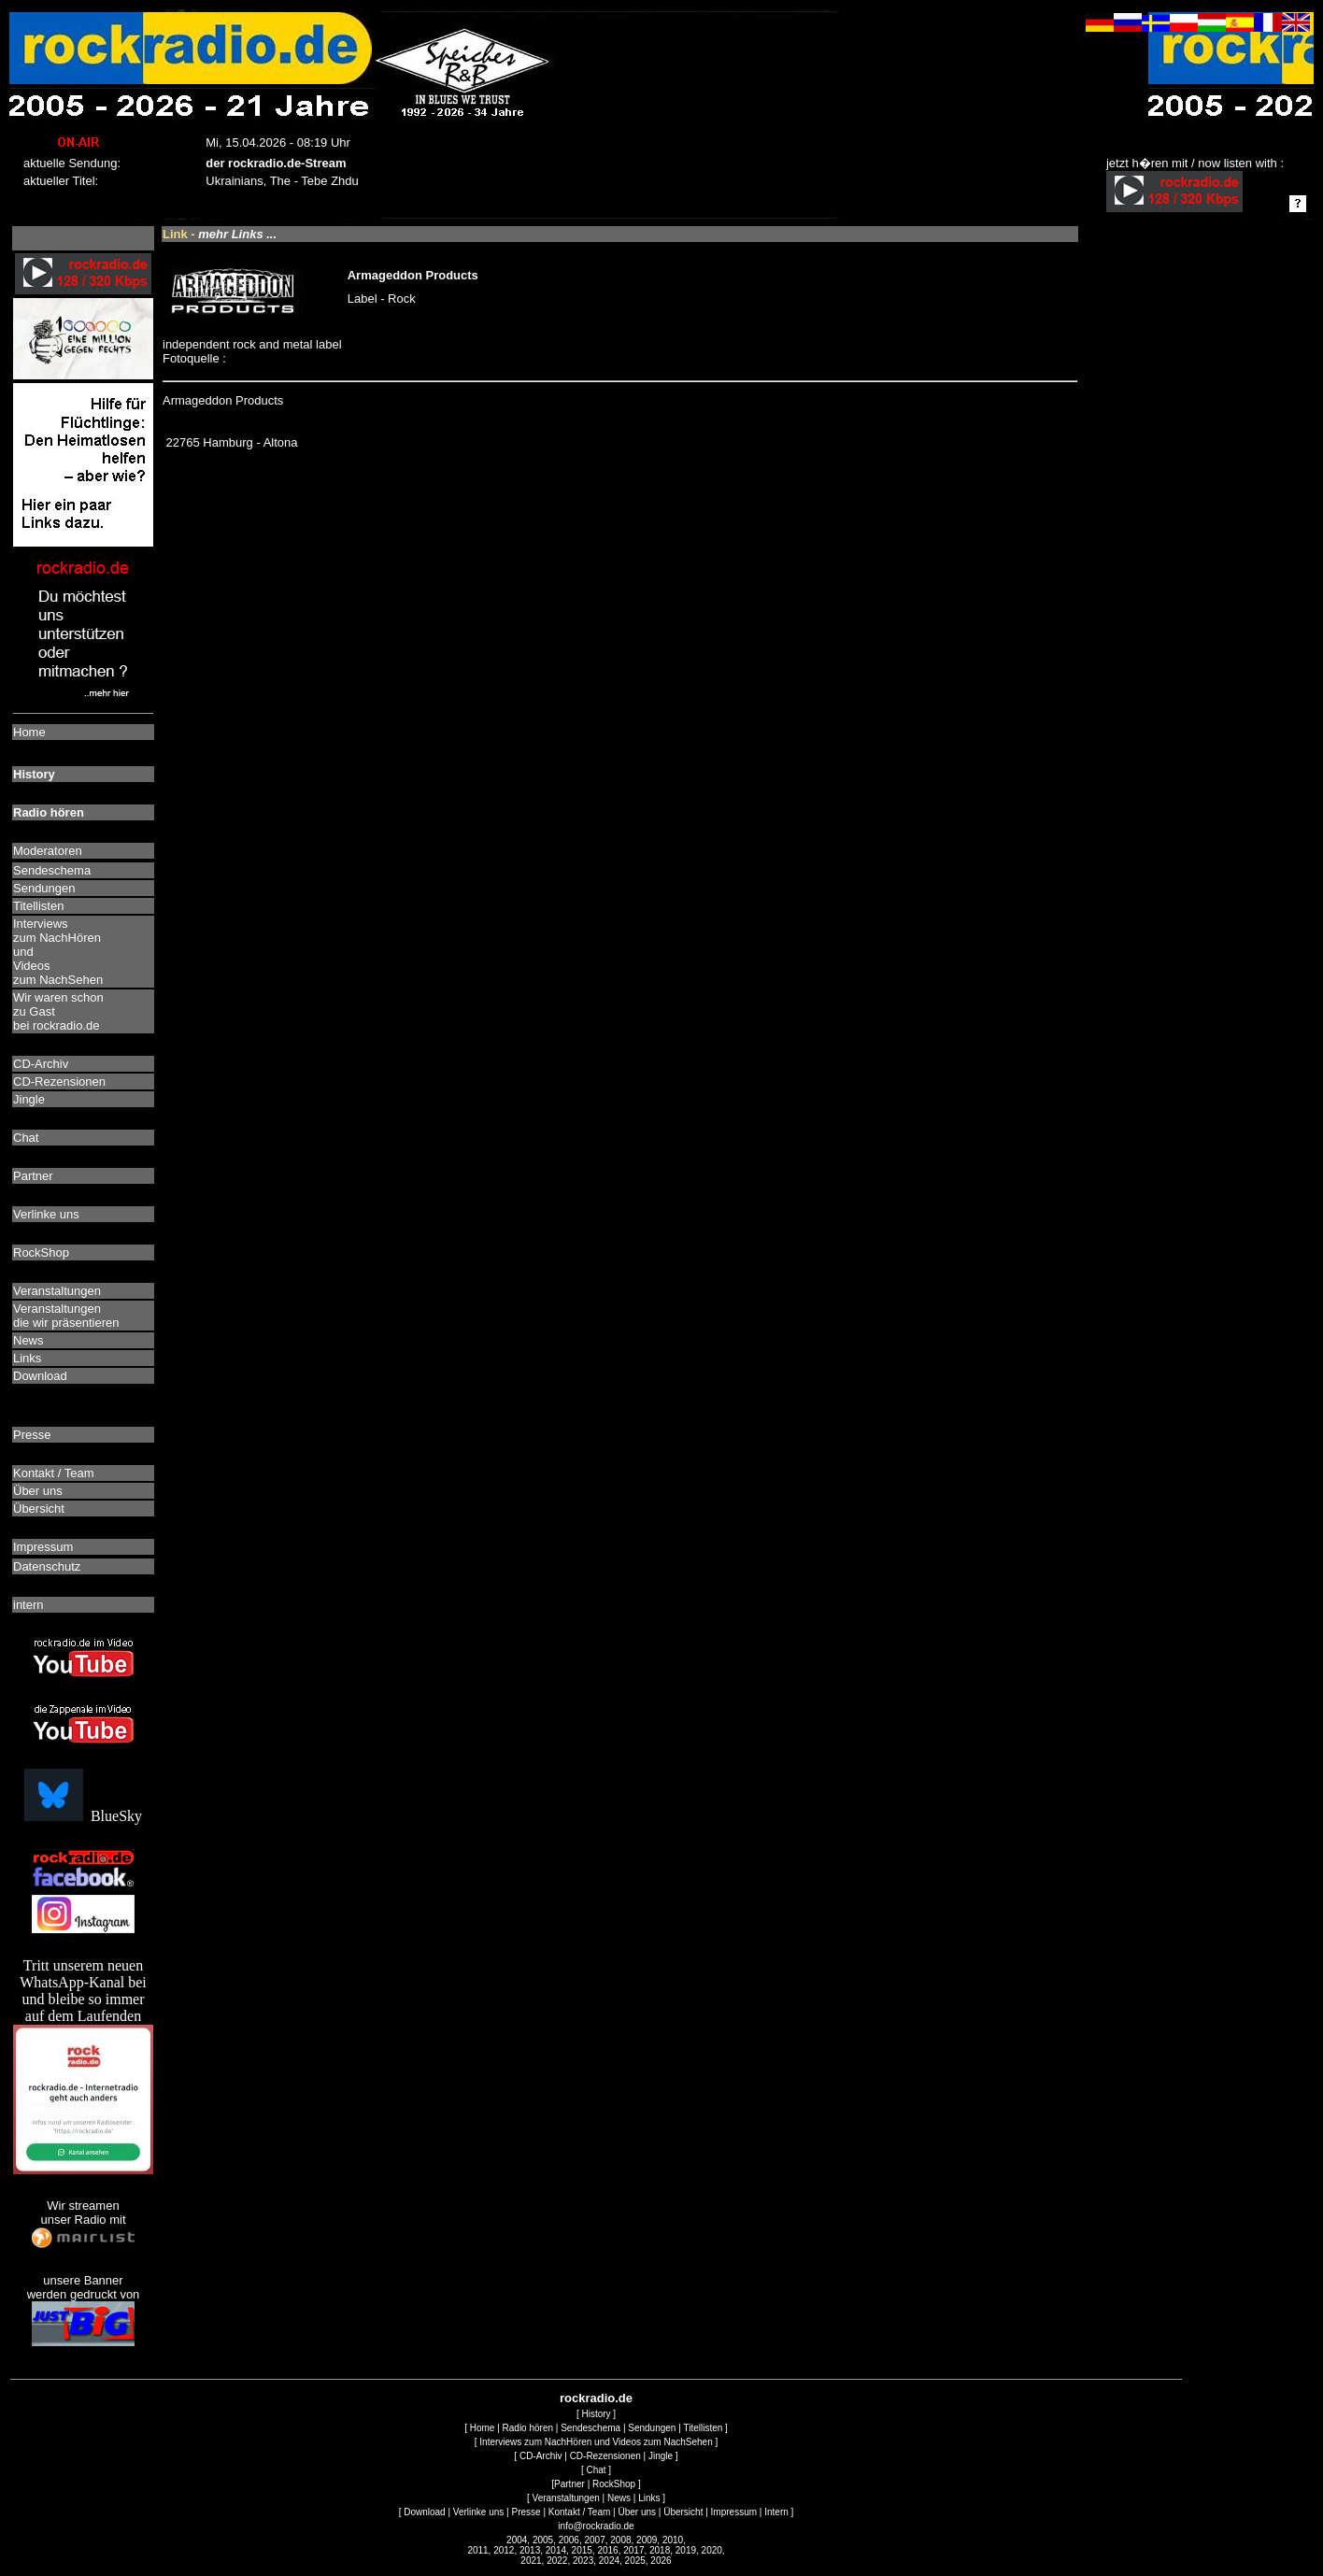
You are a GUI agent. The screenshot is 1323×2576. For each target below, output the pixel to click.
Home (482, 2428)
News (619, 2498)
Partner (569, 2484)
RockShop (613, 2484)
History (595, 2414)
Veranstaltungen (566, 2498)
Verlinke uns (478, 2512)
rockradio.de (596, 2398)
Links (649, 2498)
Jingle (660, 2456)
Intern (776, 2512)
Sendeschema (590, 2428)
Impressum (734, 2512)
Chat (595, 2470)
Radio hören (528, 2428)
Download (424, 2512)
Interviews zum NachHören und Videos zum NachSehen (595, 2442)
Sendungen (652, 2428)
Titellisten (702, 2428)
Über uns (637, 2512)
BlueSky (83, 1816)
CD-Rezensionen (605, 2456)
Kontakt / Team (579, 2512)
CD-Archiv (540, 2456)
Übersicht (683, 2512)
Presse (525, 2512)
